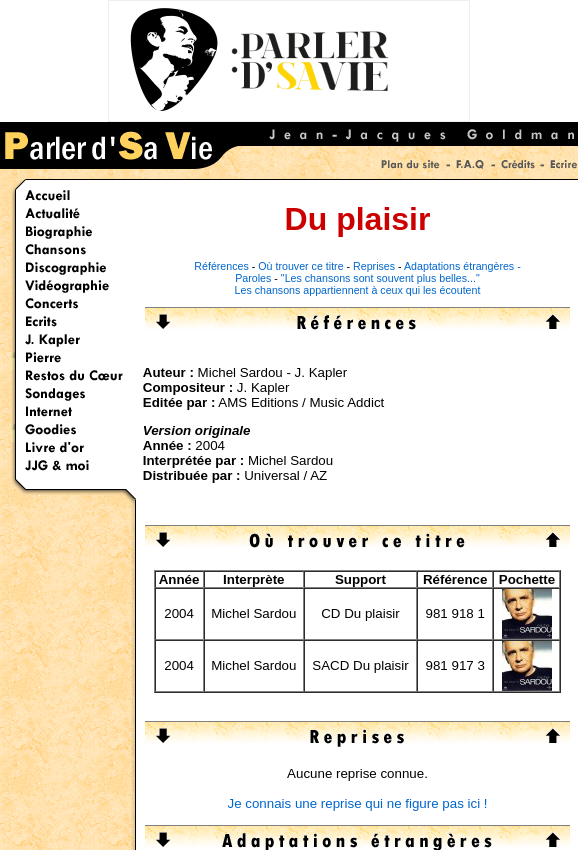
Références (221, 266)
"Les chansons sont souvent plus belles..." (380, 278)
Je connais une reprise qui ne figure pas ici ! (357, 803)
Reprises (374, 266)
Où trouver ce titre (300, 266)
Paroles (253, 278)
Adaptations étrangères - (462, 266)
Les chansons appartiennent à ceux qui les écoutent (358, 290)
